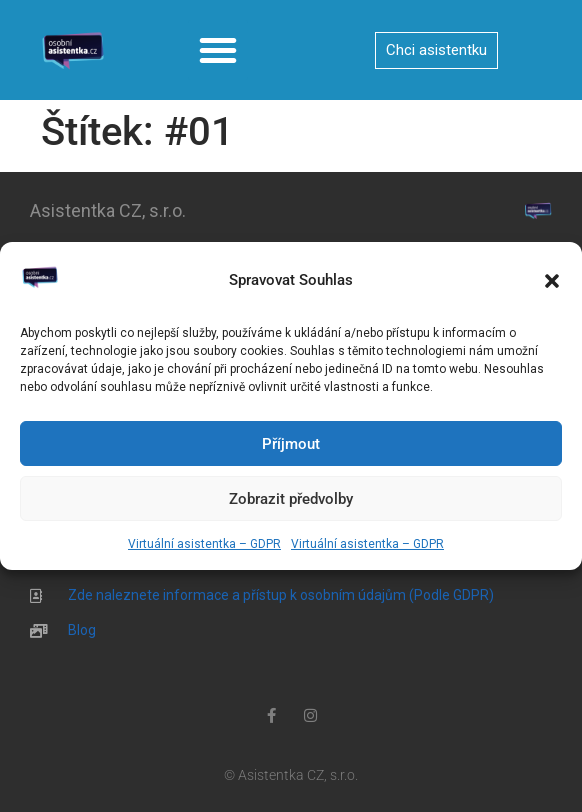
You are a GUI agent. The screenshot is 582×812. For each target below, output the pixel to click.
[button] (552, 281)
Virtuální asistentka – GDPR (204, 544)
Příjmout (291, 444)
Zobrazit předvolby (291, 499)
